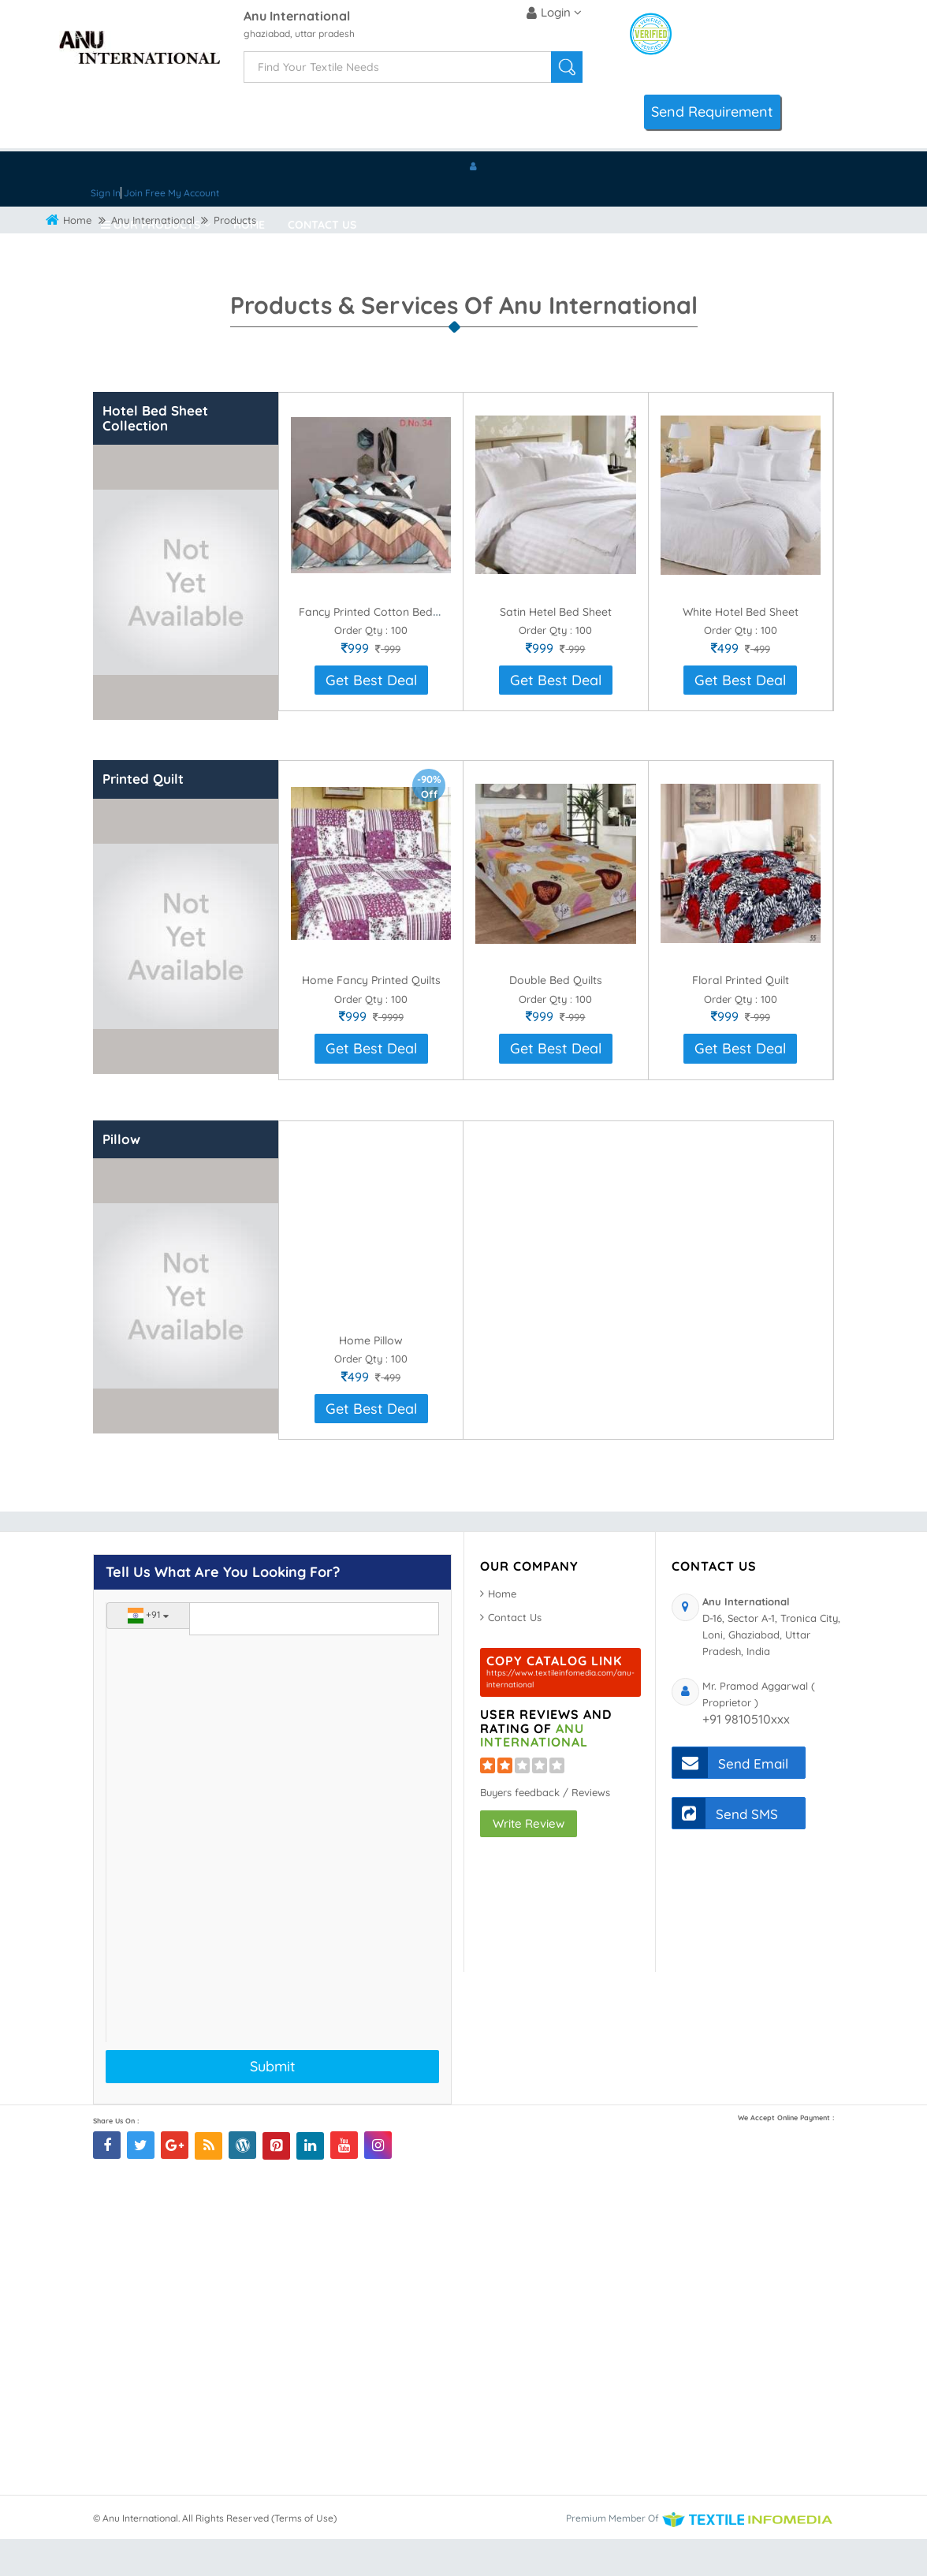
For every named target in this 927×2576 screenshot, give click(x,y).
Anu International (297, 16)
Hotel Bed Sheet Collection (155, 455)
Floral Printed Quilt (740, 1017)
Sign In (106, 193)
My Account (193, 193)
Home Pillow (371, 1377)
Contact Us (322, 225)
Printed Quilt (143, 815)
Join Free (145, 193)
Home (249, 225)
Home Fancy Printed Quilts (371, 1017)
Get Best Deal (371, 717)
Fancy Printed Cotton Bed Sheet (382, 649)
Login (554, 13)
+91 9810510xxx (746, 1756)
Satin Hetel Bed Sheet (556, 649)
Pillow (121, 1176)
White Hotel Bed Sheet (741, 649)
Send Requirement (712, 112)
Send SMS (725, 1850)
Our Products (155, 225)
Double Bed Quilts (555, 1017)
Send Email (730, 1799)
